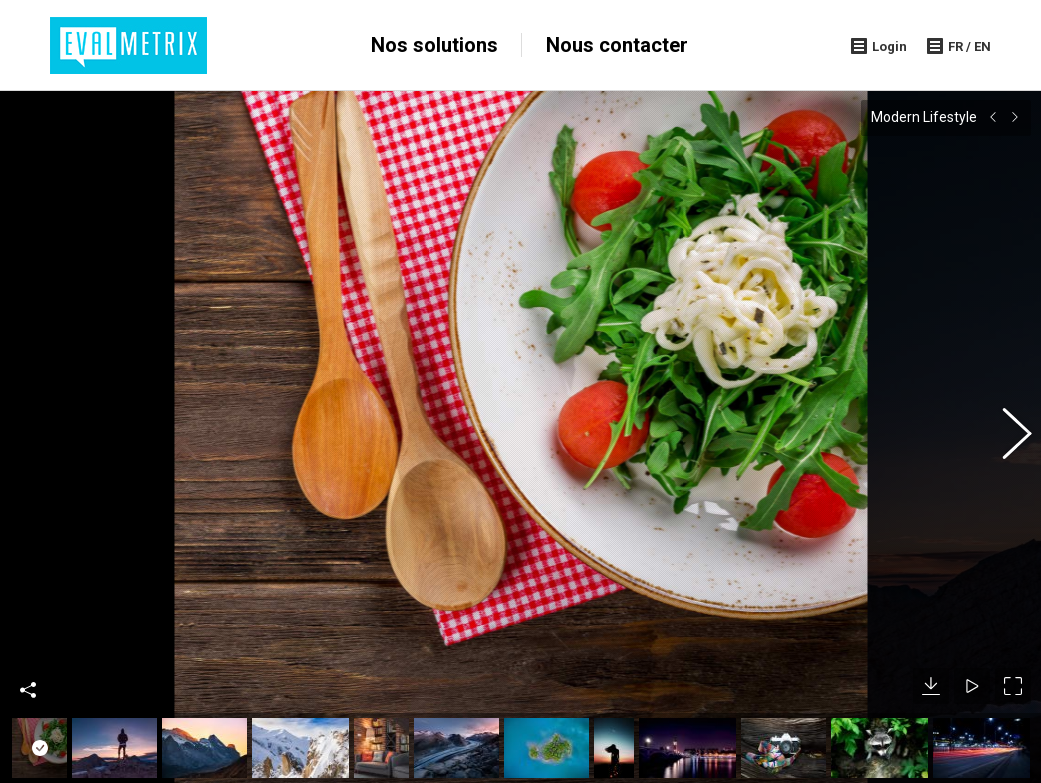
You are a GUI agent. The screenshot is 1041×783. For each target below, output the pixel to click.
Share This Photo (28, 656)
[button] (1006, 420)
